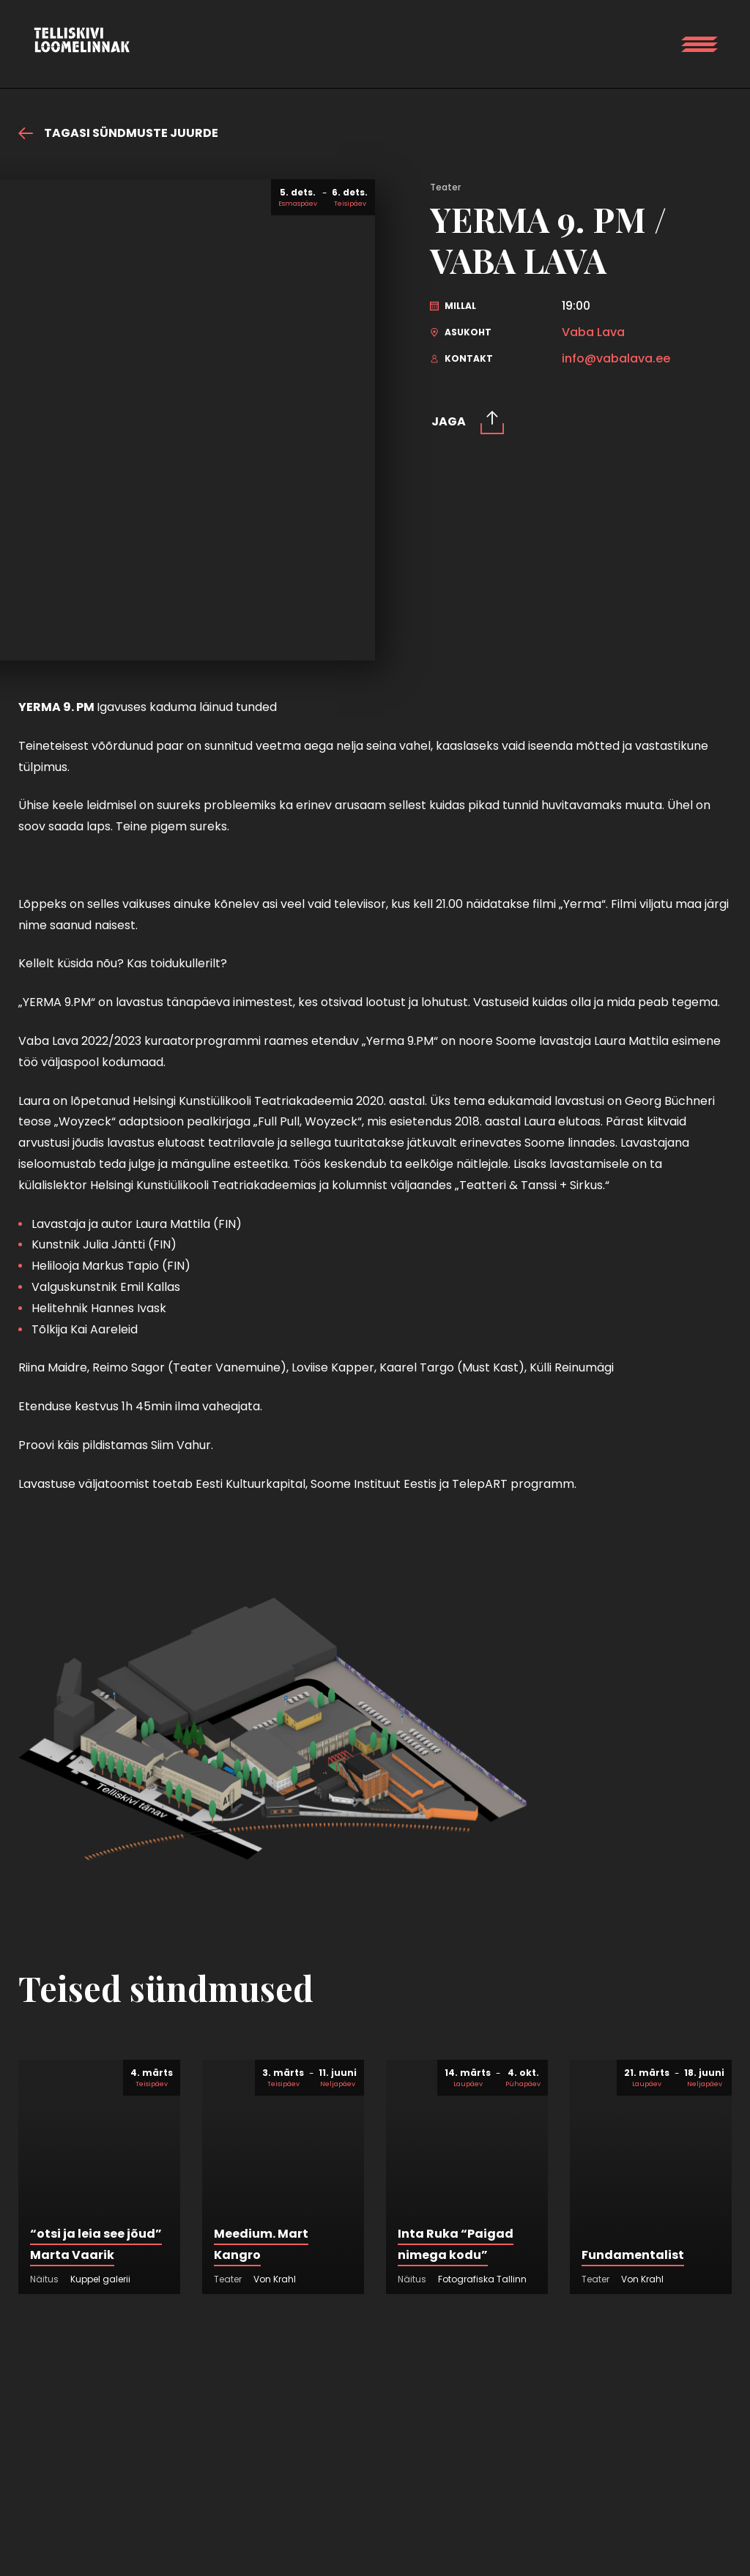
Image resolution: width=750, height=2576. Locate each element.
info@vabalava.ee (616, 359)
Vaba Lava (593, 332)
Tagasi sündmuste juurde (118, 133)
